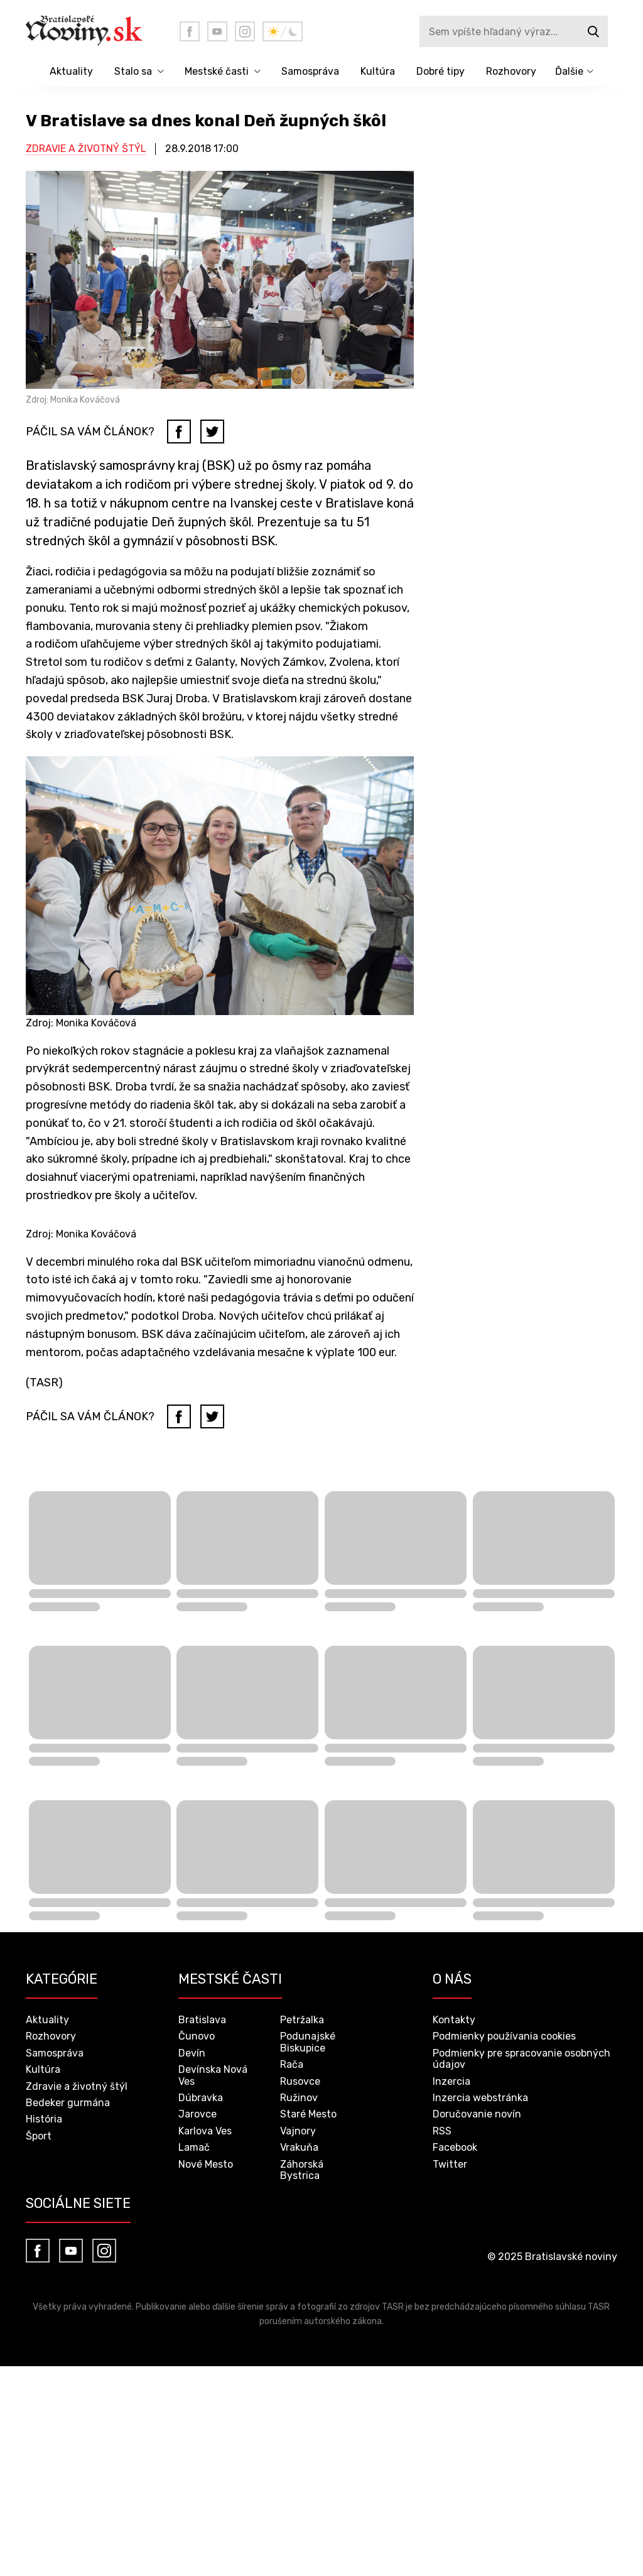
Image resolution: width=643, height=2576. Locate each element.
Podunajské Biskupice (307, 2041)
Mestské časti (217, 71)
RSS (442, 2131)
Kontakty (454, 2020)
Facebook (455, 2147)
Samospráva (310, 71)
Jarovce (197, 2114)
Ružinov (299, 2098)
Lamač (194, 2147)
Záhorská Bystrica (301, 2170)
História (44, 2119)
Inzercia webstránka (480, 2098)
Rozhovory (511, 71)
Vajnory (298, 2131)
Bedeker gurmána (68, 2103)
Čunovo (196, 2036)
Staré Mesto (308, 2114)
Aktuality (71, 71)
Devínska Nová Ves (212, 2075)
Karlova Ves (205, 2131)
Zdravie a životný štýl (86, 149)
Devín (191, 2053)
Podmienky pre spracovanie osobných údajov (521, 2058)
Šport (38, 2136)
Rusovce (300, 2081)
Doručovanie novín (477, 2114)
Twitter (450, 2164)
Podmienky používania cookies (504, 2036)
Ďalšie (569, 71)
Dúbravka (200, 2098)
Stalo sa (133, 71)
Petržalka (302, 2020)
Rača (291, 2064)
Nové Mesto (205, 2164)
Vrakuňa (299, 2147)
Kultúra (377, 71)
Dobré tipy (440, 71)
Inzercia (451, 2081)
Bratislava (202, 2020)
